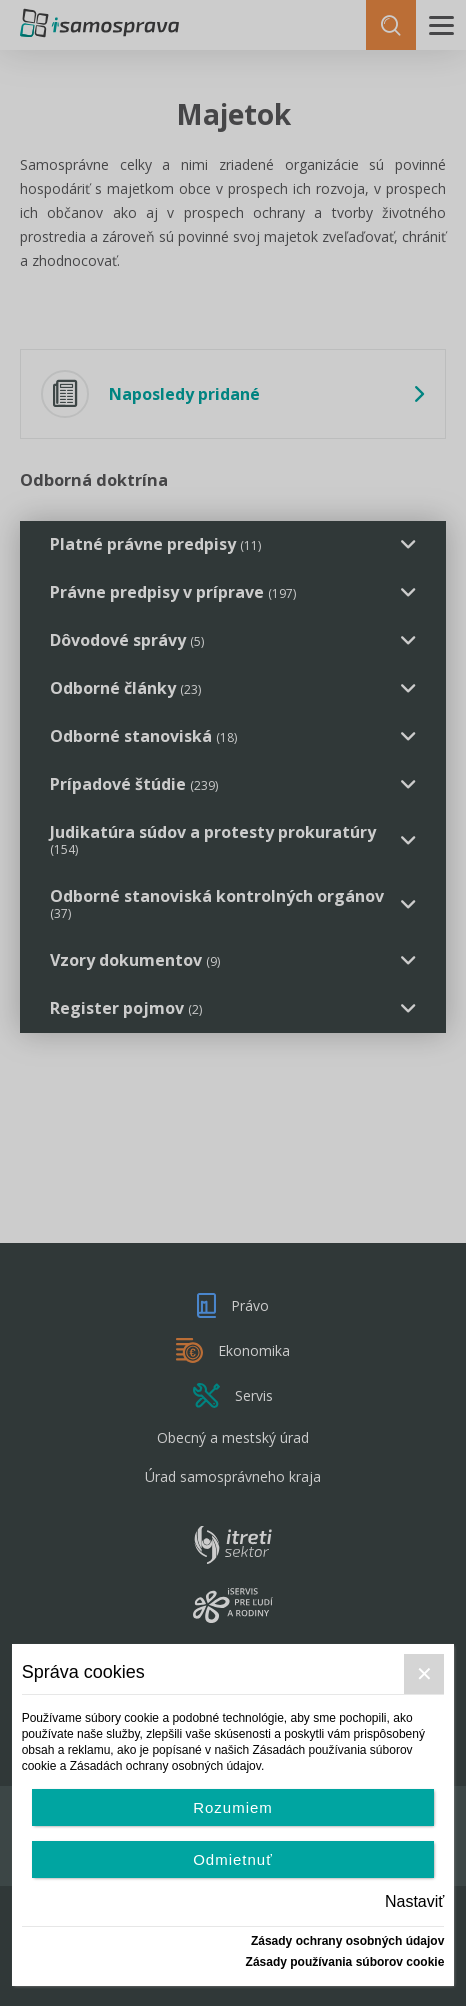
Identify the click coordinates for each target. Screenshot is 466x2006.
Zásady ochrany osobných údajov (347, 1941)
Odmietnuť (233, 1859)
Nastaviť (414, 1901)
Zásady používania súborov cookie (345, 1962)
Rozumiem (233, 1807)
